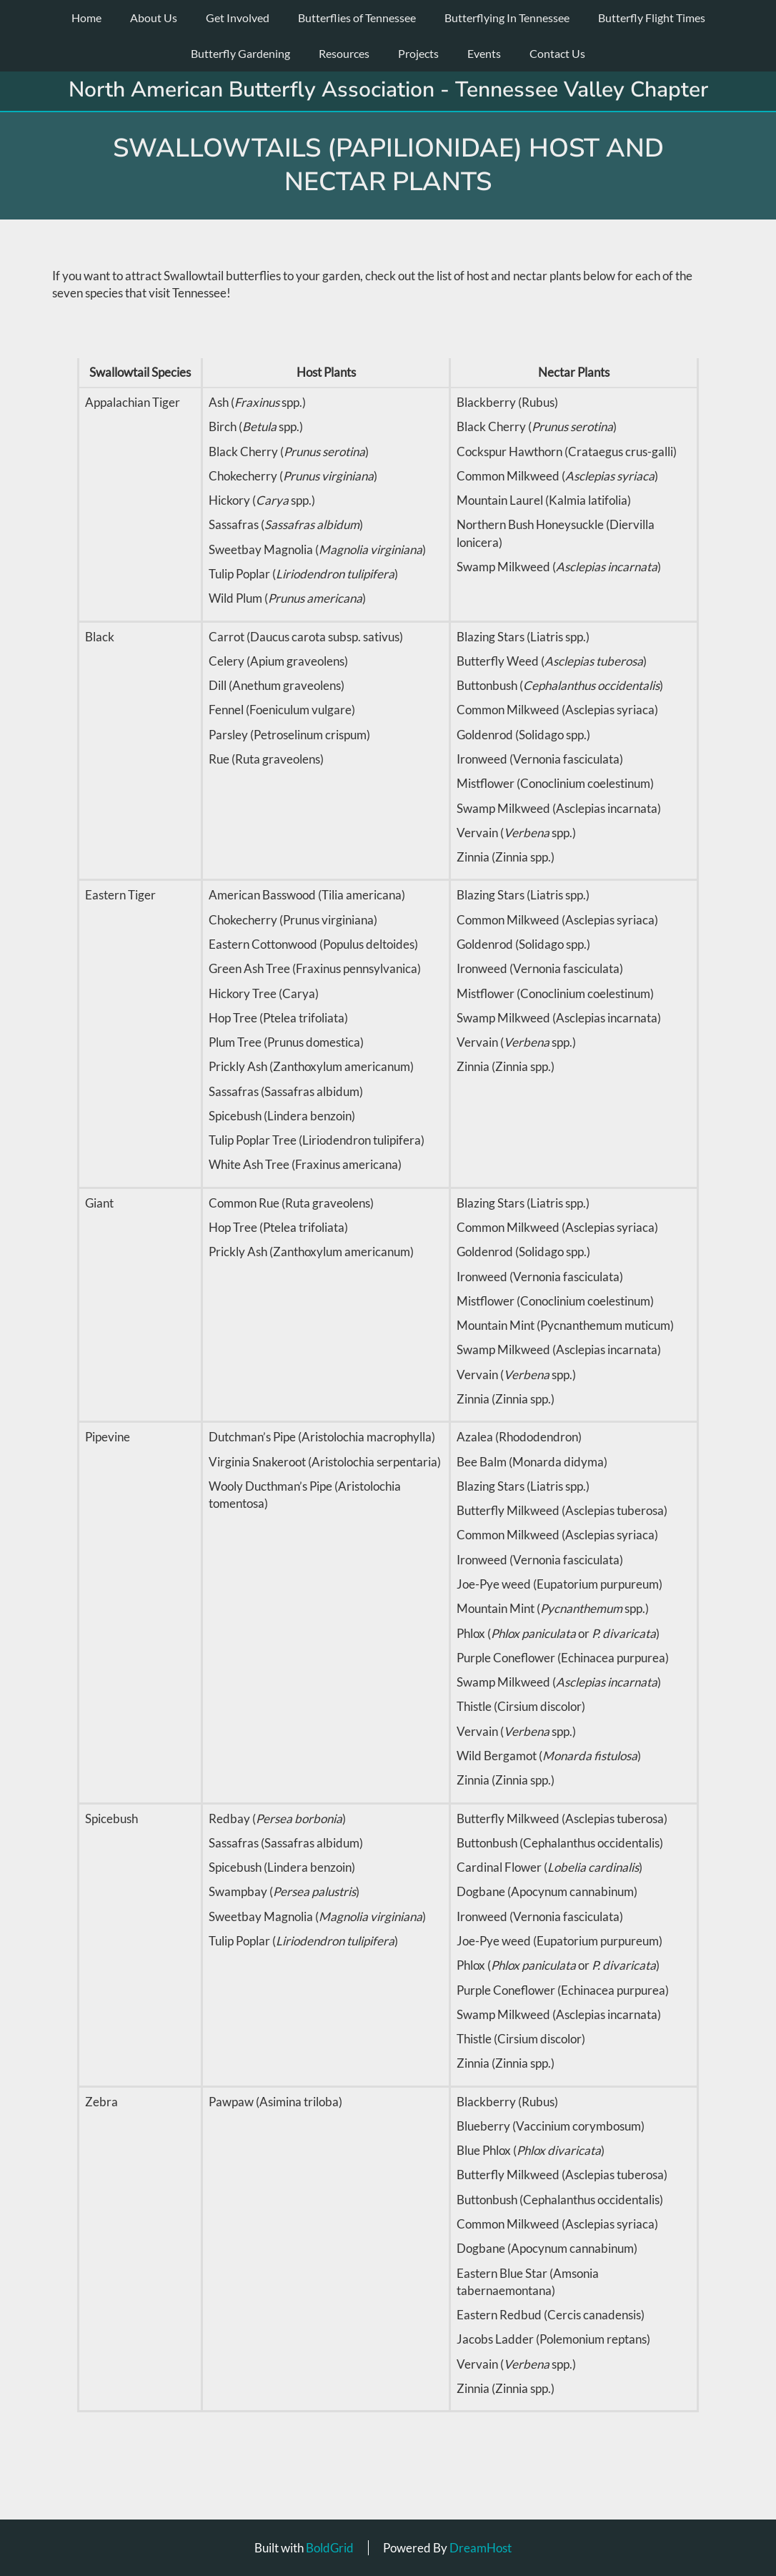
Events (484, 53)
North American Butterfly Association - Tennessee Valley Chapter (388, 90)
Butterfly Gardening (240, 53)
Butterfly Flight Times (651, 17)
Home (86, 17)
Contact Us (557, 53)
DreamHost (480, 2547)
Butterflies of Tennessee (357, 17)
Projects (418, 53)
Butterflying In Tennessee (506, 17)
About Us (153, 17)
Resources (344, 53)
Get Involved (237, 17)
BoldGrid (330, 2547)
